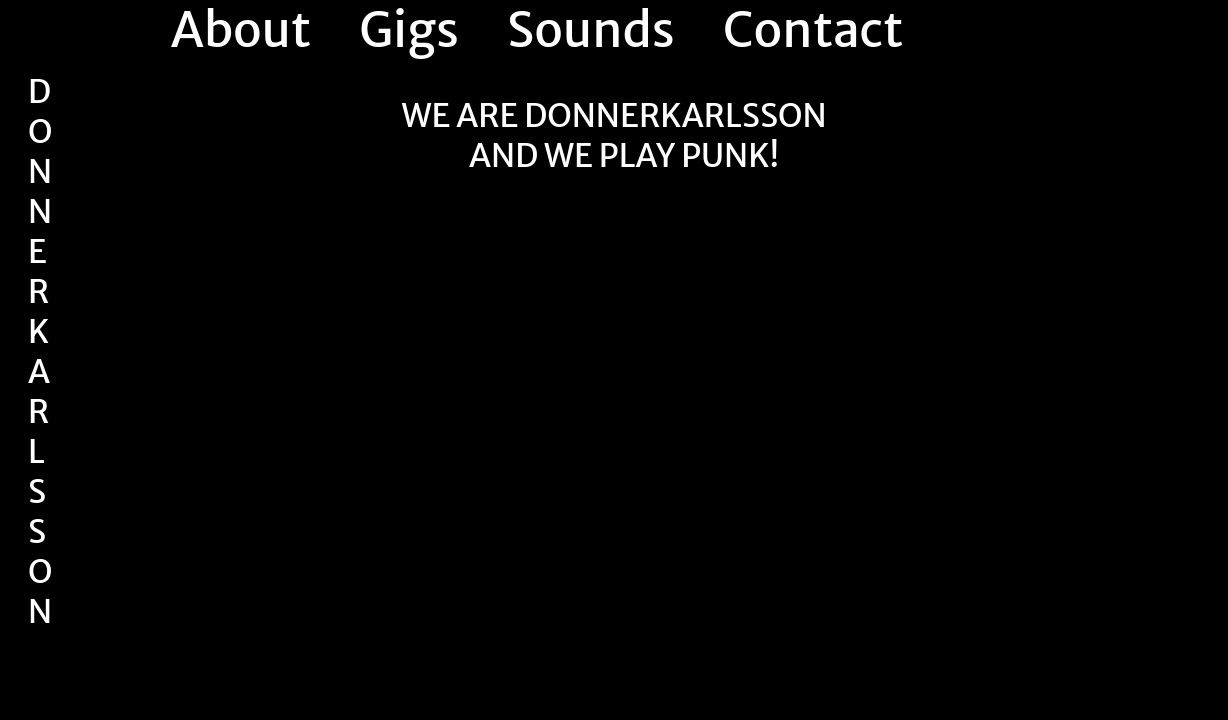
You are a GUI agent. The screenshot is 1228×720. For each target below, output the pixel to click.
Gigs (409, 30)
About (241, 30)
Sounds (591, 30)
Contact (813, 30)
